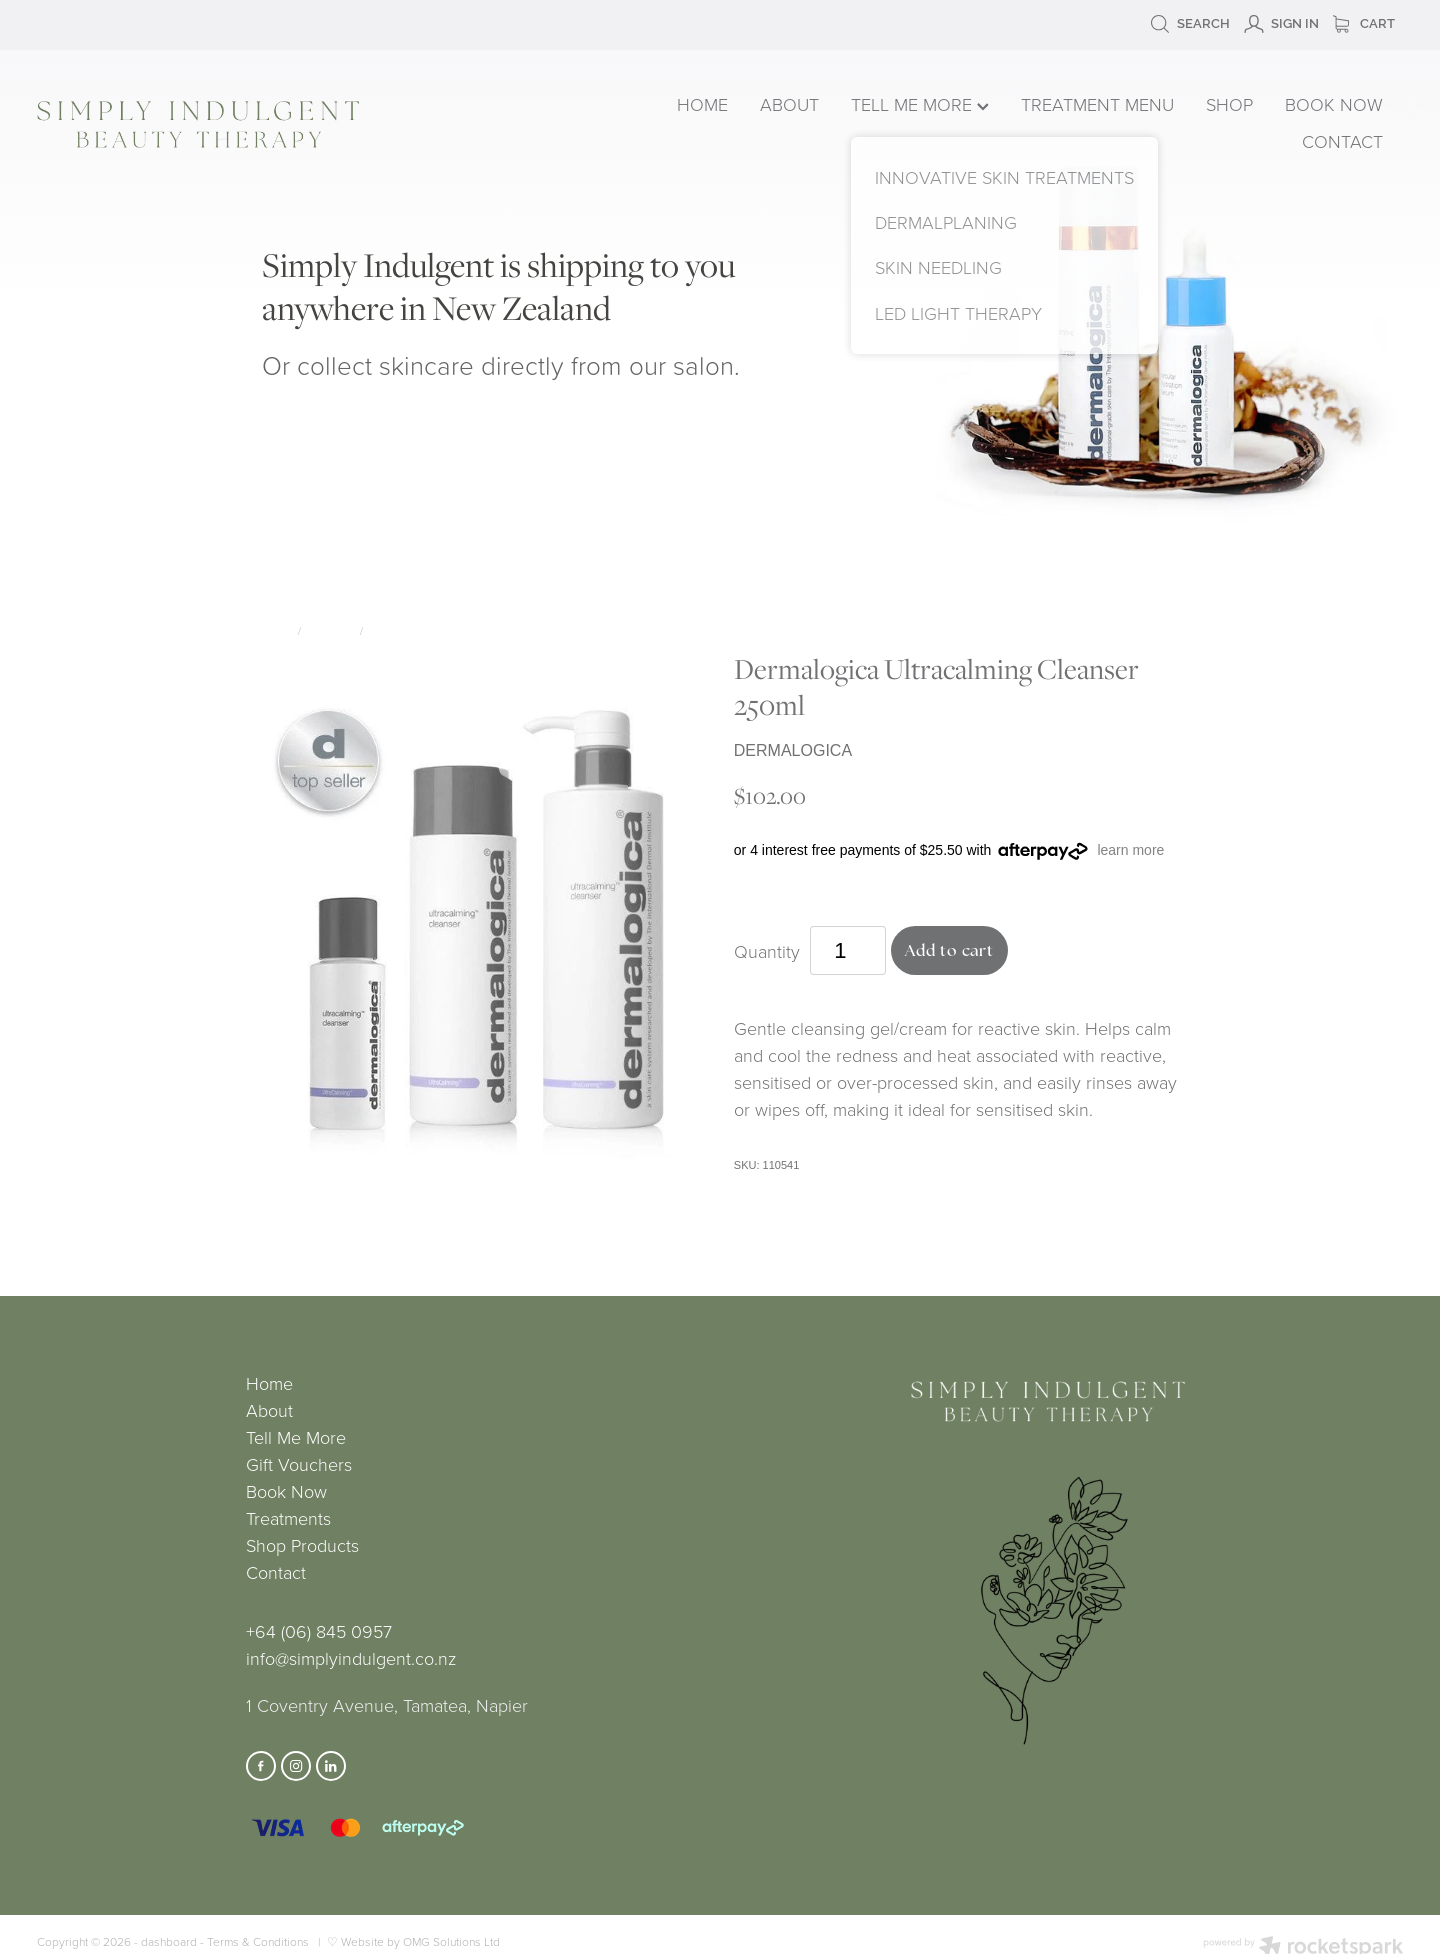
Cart (1364, 23)
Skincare (330, 630)
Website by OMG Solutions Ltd (420, 1941)
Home (269, 1383)
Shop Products (302, 1545)
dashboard (169, 1941)
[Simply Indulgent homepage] (310, 124)
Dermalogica (405, 630)
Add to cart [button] (950, 950)
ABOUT (789, 104)
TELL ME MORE (920, 104)
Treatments (288, 1518)
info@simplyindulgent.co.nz (351, 1658)
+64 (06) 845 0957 (319, 1631)
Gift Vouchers (299, 1464)
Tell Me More (296, 1437)
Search (1190, 23)
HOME (702, 104)
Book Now (286, 1491)
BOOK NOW (1334, 104)
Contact (276, 1572)
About (269, 1410)
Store (276, 630)
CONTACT (1342, 141)
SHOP (1229, 104)
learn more (1130, 850)
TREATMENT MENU (1097, 104)
